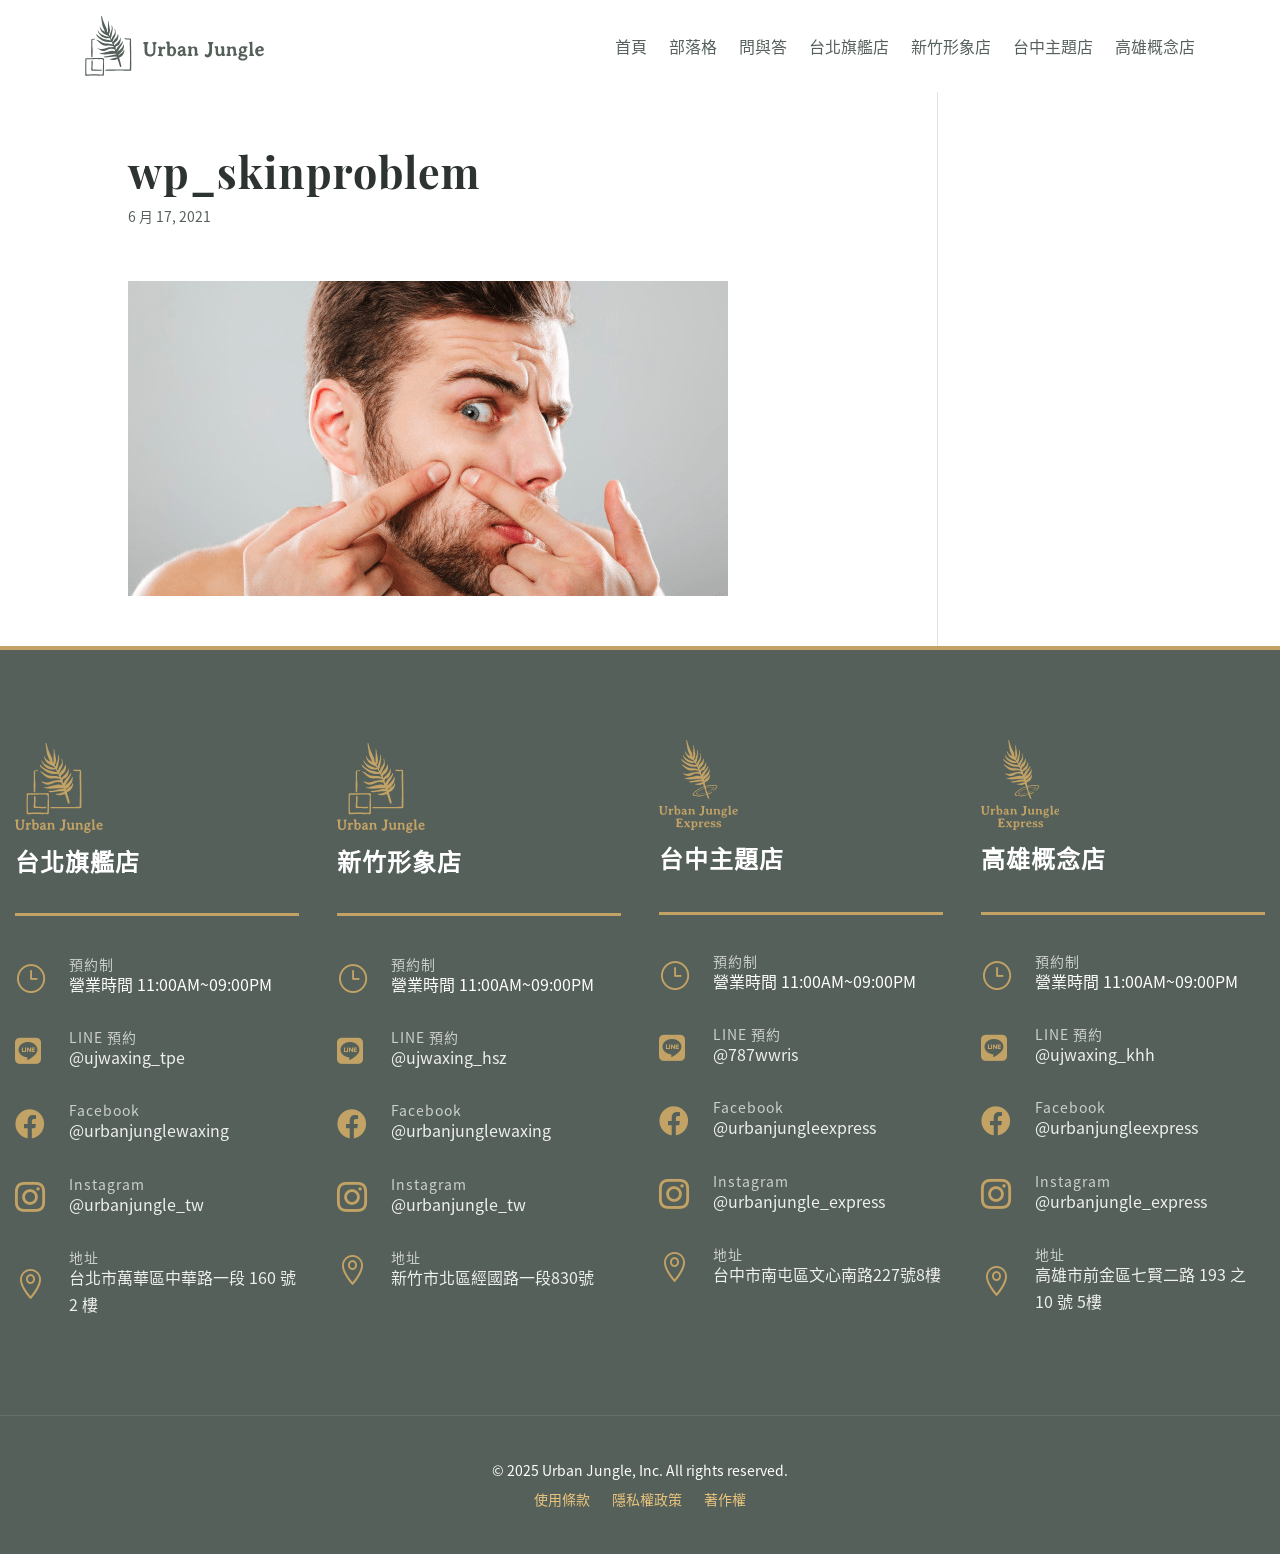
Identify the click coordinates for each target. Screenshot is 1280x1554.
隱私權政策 (647, 1500)
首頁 (631, 46)
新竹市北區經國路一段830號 (492, 1277)
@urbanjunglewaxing (149, 1130)
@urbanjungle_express (799, 1201)
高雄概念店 (1155, 46)
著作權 (725, 1500)
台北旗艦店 (849, 46)
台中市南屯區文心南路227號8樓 (827, 1274)
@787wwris (755, 1054)
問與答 (763, 46)
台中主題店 (1053, 46)
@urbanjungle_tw (136, 1204)
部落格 (693, 46)
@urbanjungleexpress (794, 1127)
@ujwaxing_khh (1095, 1054)
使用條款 (562, 1500)
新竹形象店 (951, 46)
